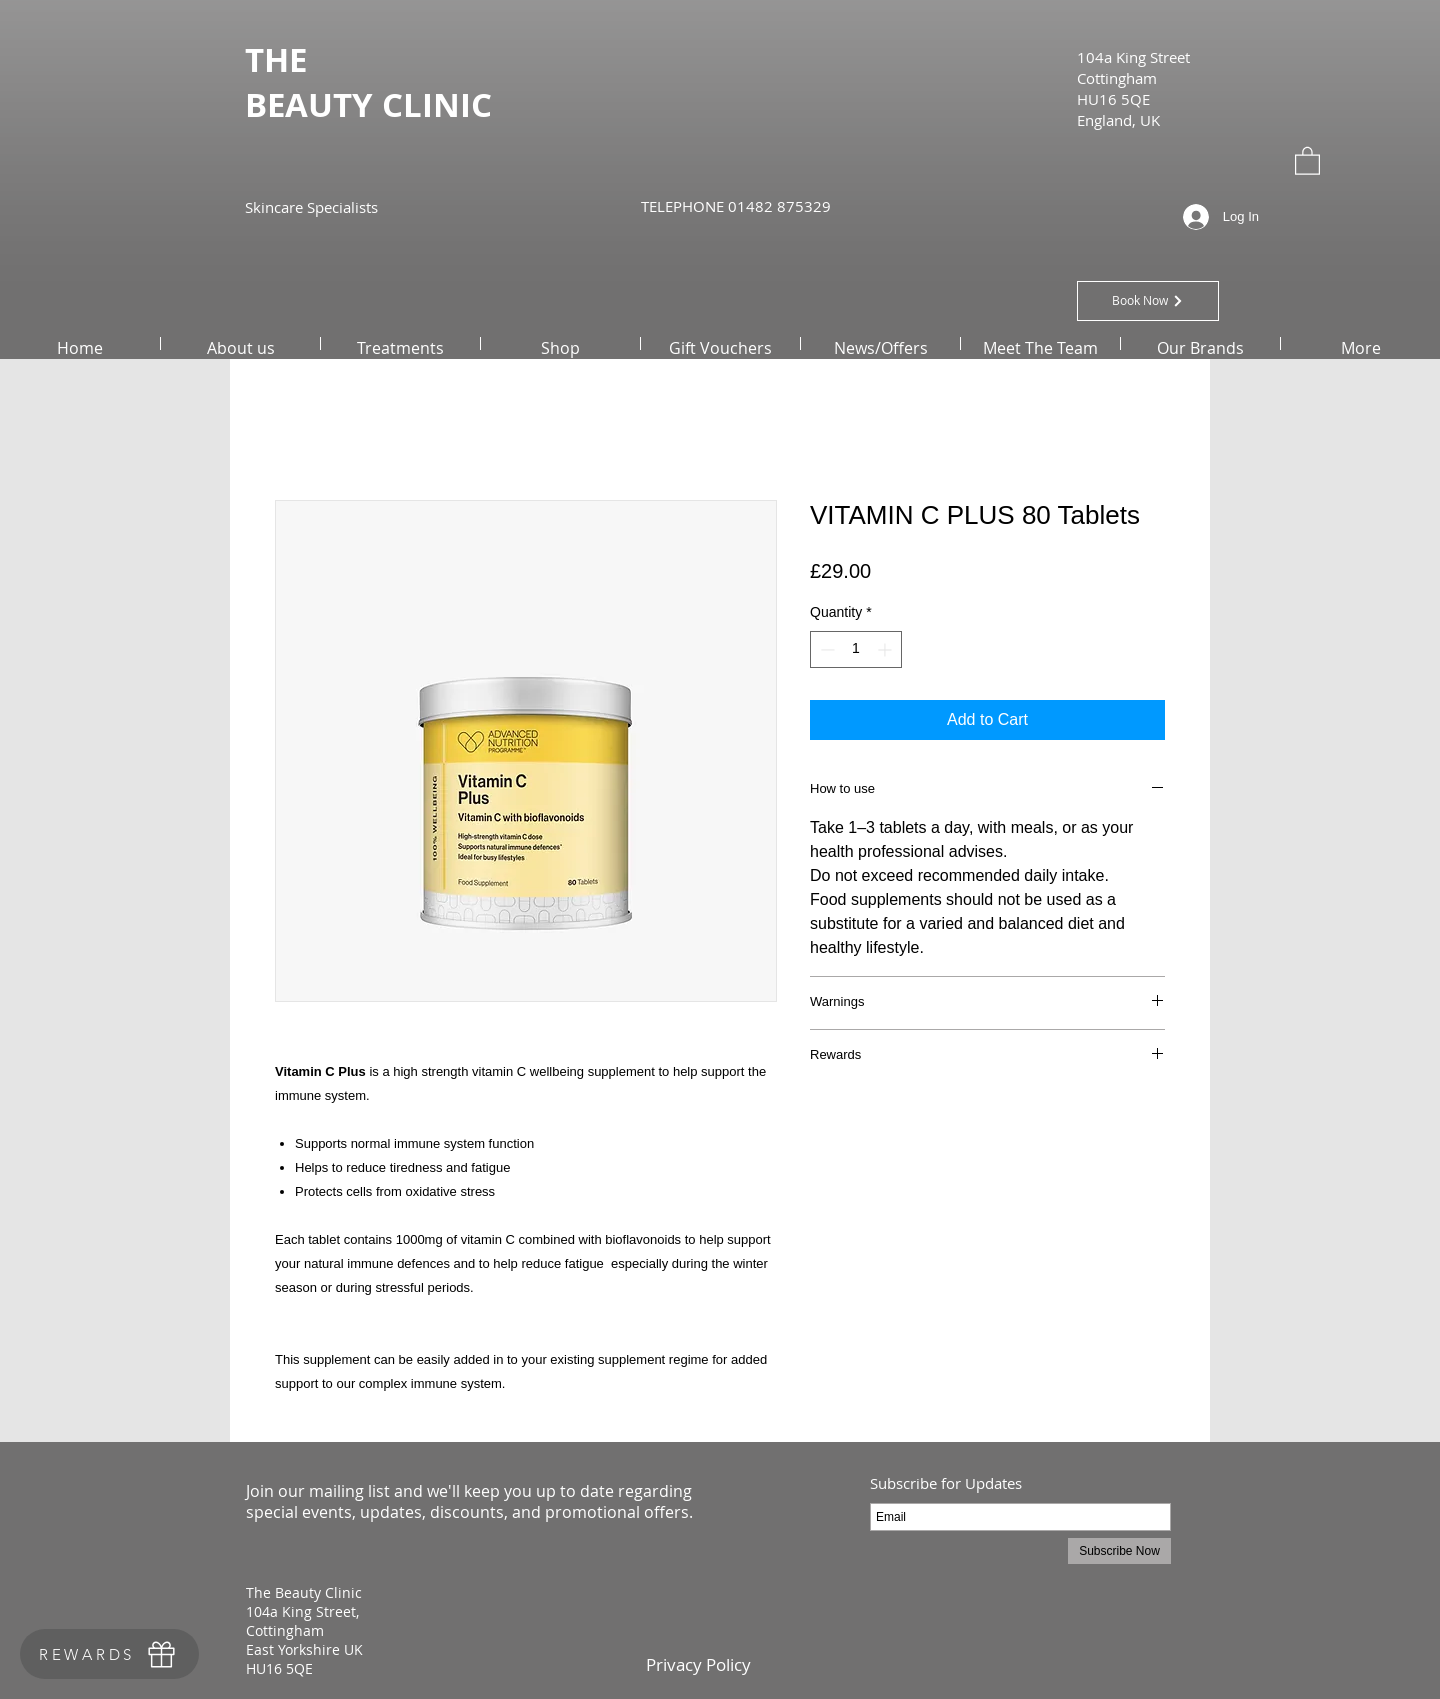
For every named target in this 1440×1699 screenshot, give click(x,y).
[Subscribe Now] (1119, 1551)
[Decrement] (825, 649)
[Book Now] (1148, 301)
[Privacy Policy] (698, 1665)
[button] (1307, 160)
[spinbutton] (856, 649)
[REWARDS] (109, 1654)
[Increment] (886, 649)
